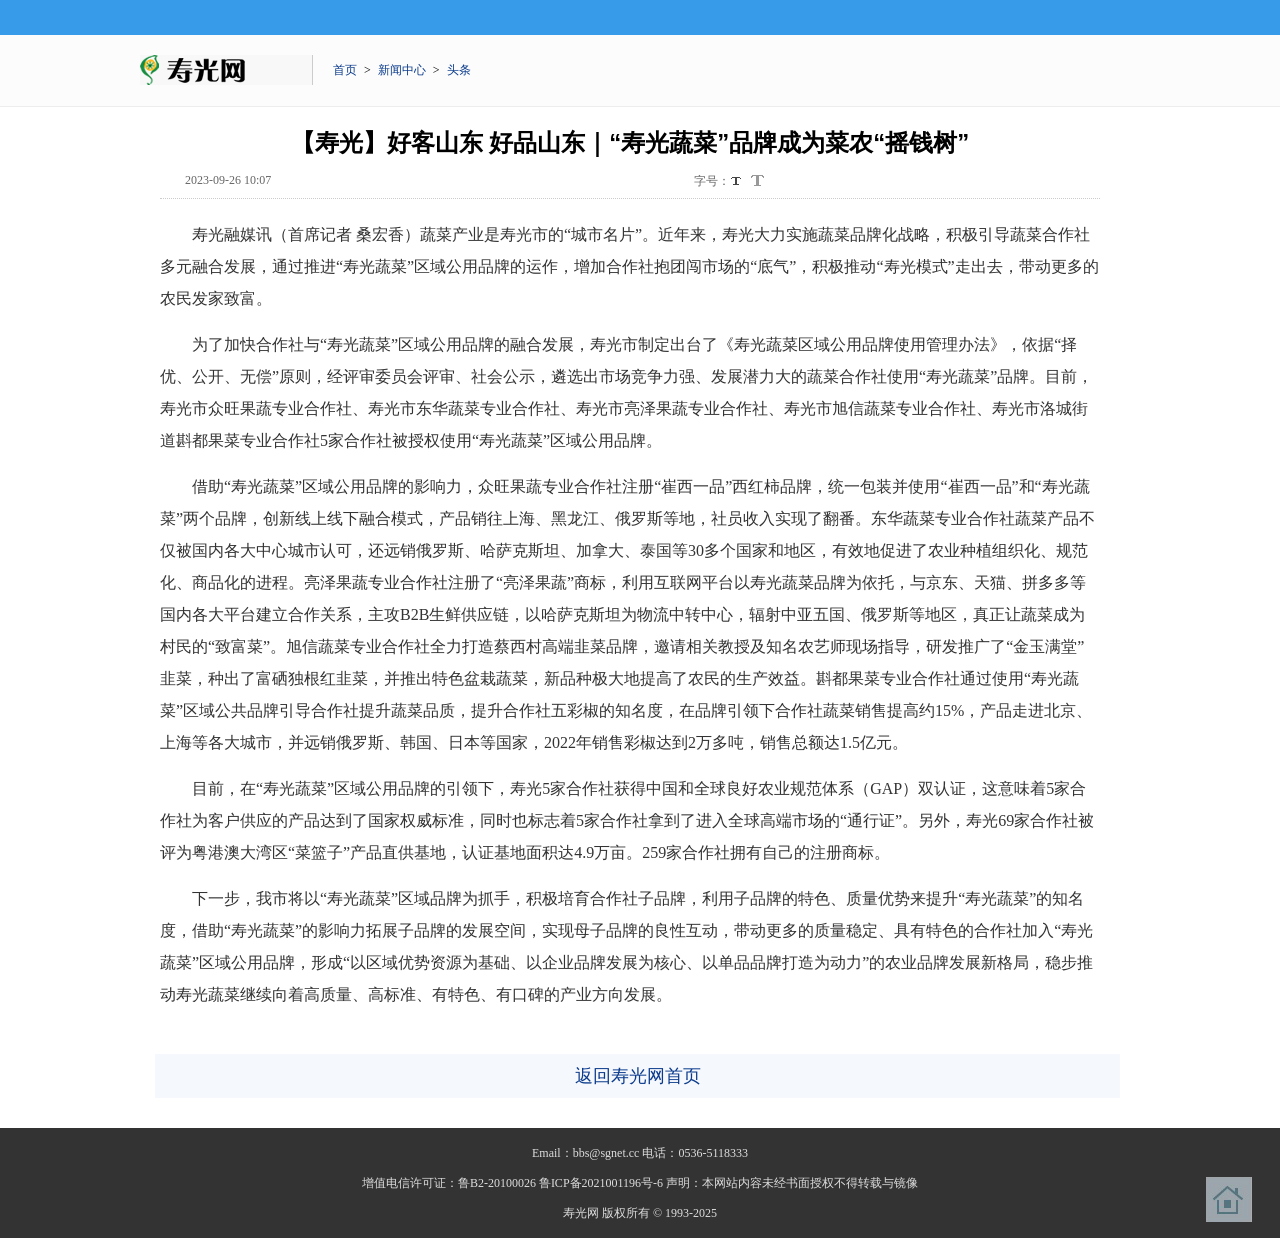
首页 (345, 70)
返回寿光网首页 (638, 1076)
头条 (459, 70)
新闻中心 (402, 70)
